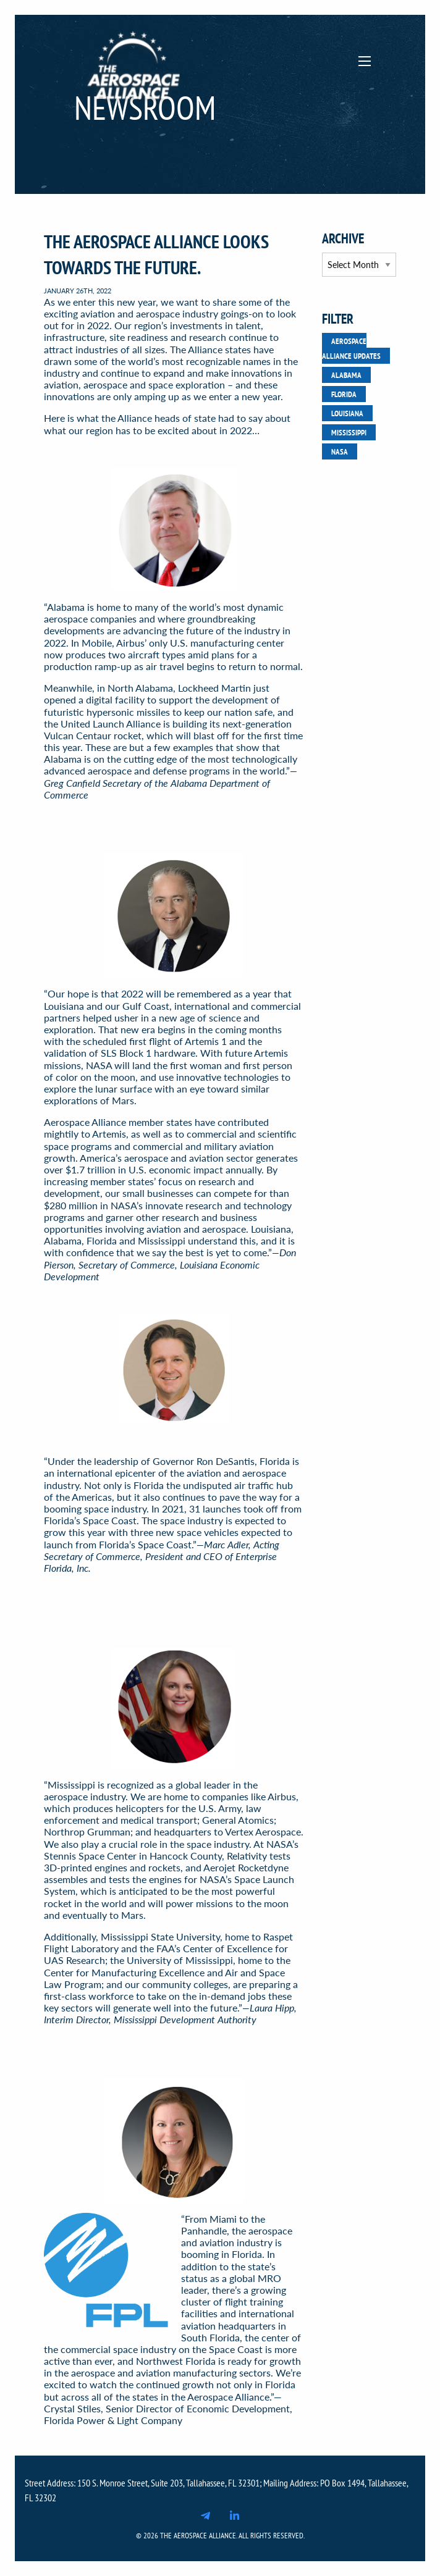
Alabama (346, 375)
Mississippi (348, 432)
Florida (344, 394)
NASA (339, 451)
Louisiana (347, 413)
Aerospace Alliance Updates (351, 348)
